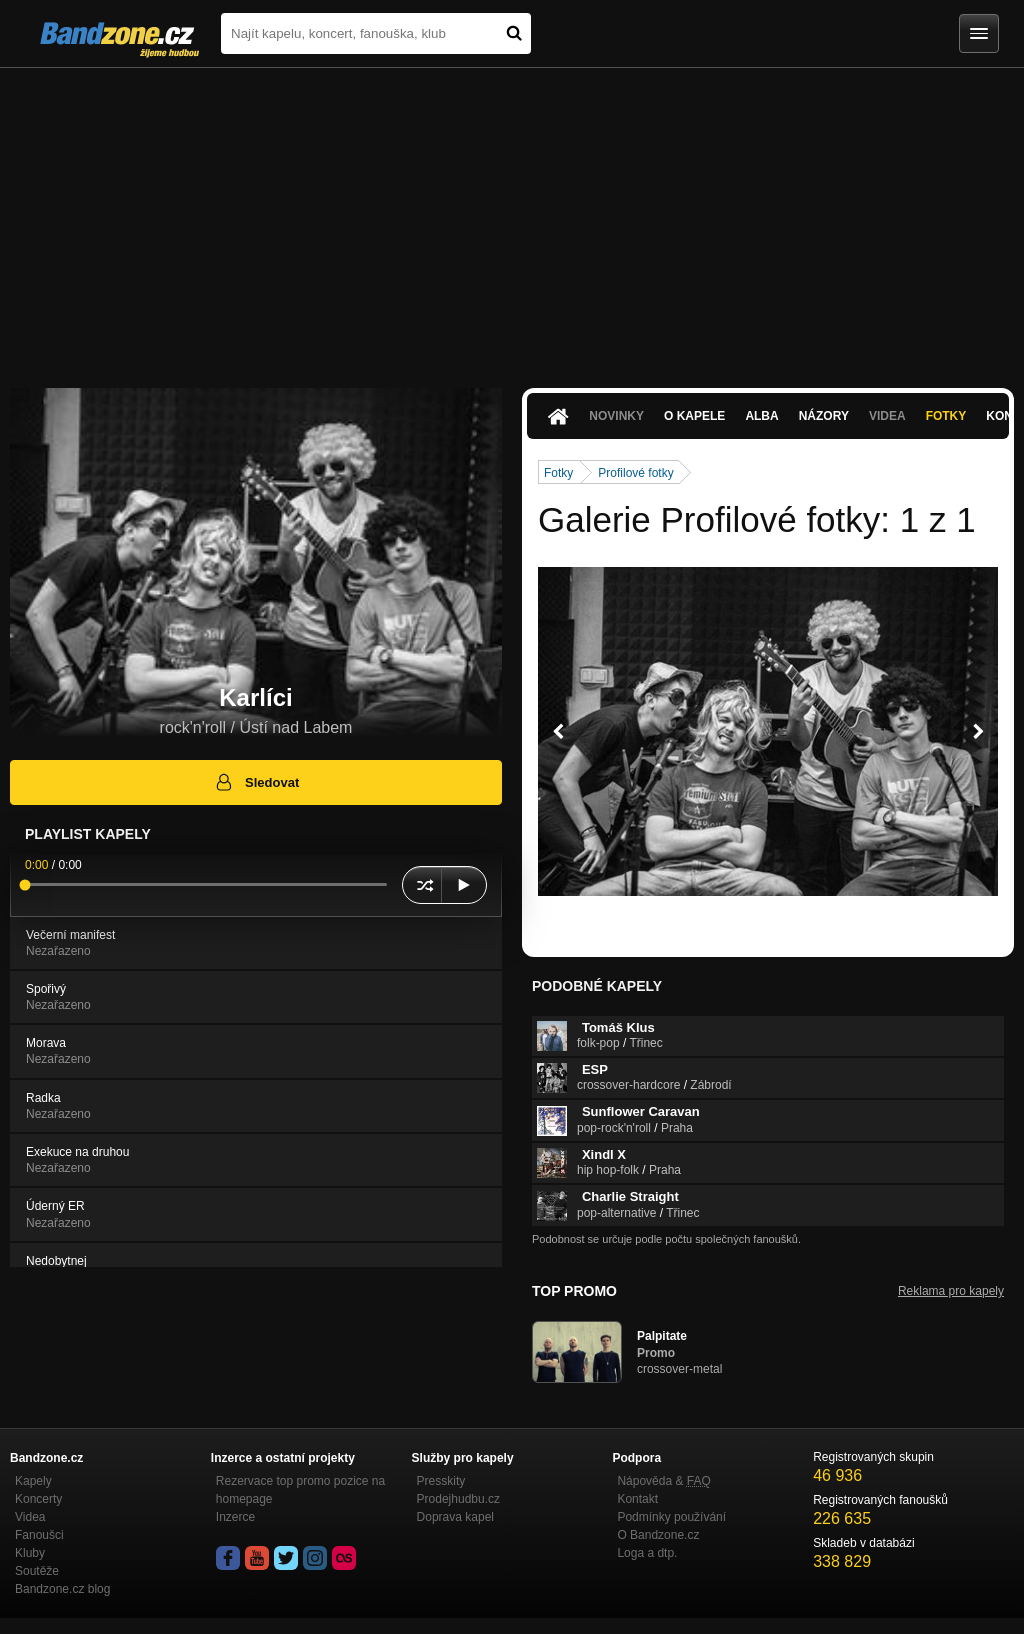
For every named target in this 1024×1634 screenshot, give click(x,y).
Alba (761, 416)
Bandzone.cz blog (62, 1589)
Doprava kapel (455, 1517)
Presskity (441, 1481)
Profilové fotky (635, 473)
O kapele (694, 416)
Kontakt (637, 1499)
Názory (824, 416)
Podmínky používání (671, 1517)
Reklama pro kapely (951, 1291)
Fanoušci (39, 1535)
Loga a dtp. (647, 1553)
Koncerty (38, 1499)
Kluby (30, 1553)
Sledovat (256, 782)
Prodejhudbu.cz (458, 1499)
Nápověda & (663, 1481)
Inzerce (235, 1517)
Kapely (33, 1481)
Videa (887, 416)
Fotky (946, 416)
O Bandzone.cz (658, 1535)
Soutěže (37, 1571)
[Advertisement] (512, 218)
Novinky (616, 416)
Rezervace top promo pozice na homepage (300, 1490)
